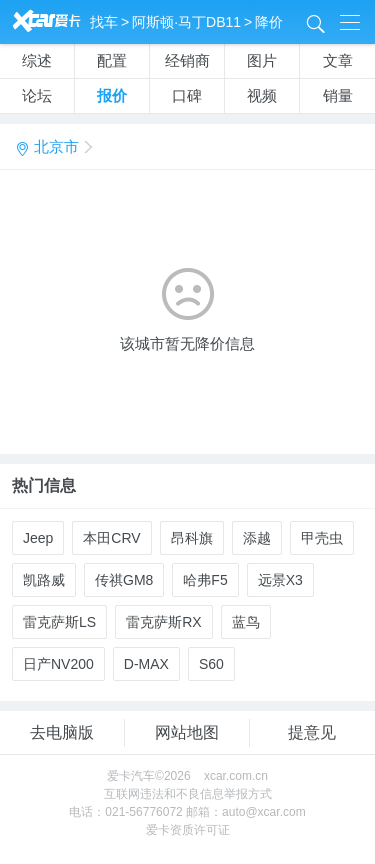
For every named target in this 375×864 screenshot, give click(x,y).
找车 (104, 22)
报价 (112, 95)
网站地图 (187, 732)
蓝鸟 (246, 622)
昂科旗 (192, 538)
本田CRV (111, 538)
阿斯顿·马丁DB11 (186, 22)
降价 (269, 22)
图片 (262, 60)
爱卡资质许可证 (188, 830)
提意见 (312, 732)
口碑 (187, 95)
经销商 (187, 60)
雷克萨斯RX (163, 622)
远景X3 (280, 580)
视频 (262, 95)
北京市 (53, 147)
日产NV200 (58, 664)
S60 (211, 664)
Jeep (38, 538)
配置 (112, 60)
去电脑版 (62, 732)
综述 (37, 60)
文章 (338, 60)
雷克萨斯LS (59, 622)
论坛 (37, 95)
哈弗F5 (205, 580)
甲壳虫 (322, 538)
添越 (257, 538)
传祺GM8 (124, 580)
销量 (338, 95)
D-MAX (146, 664)
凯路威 (44, 580)
